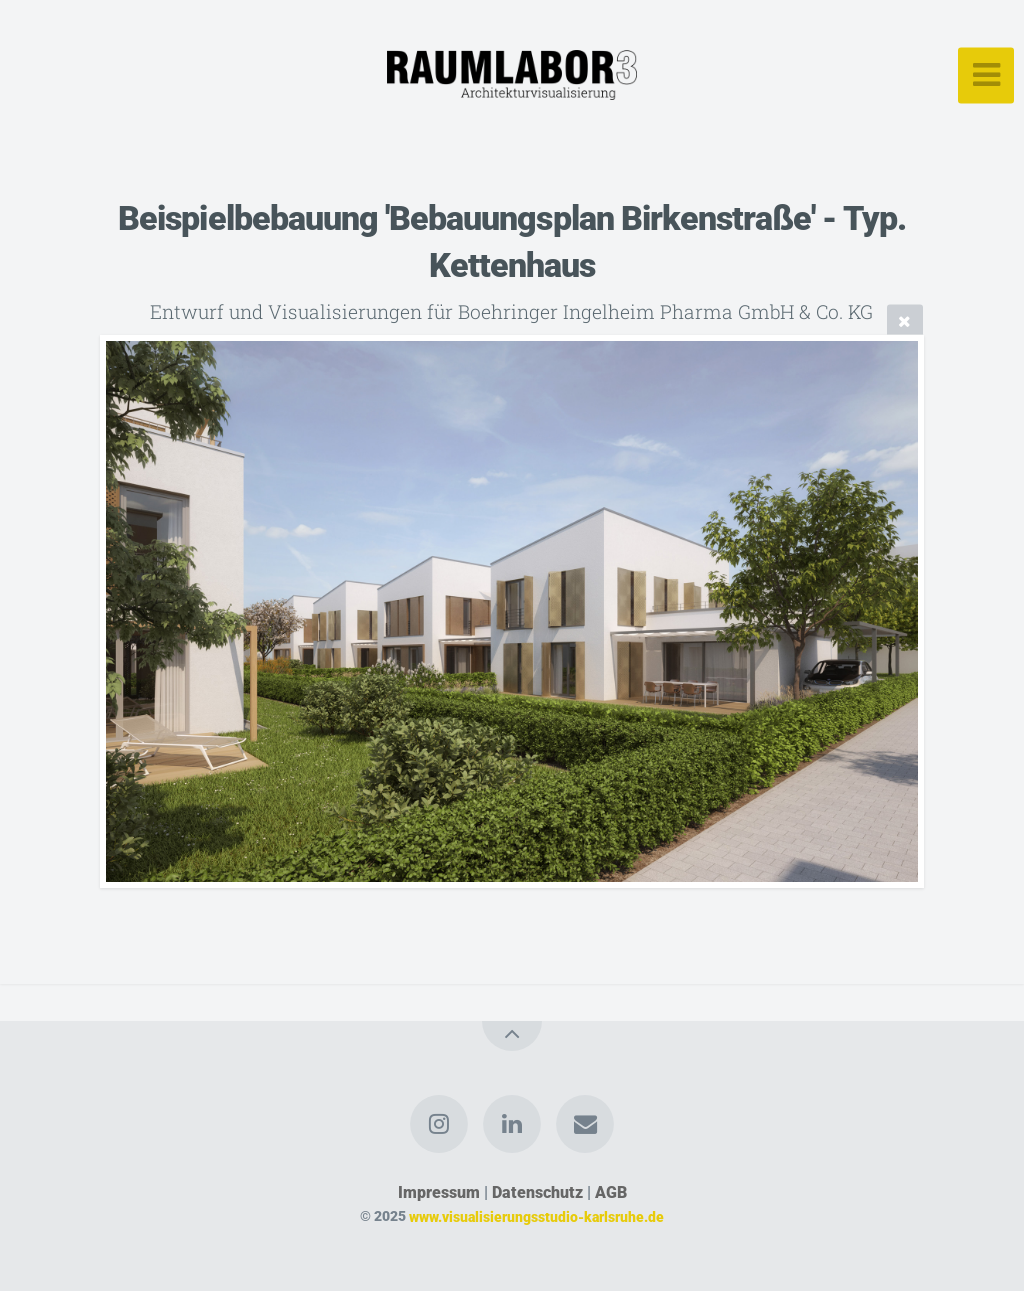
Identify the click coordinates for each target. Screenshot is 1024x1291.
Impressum (439, 1192)
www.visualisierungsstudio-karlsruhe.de (536, 1216)
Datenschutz (537, 1192)
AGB (611, 1192)
